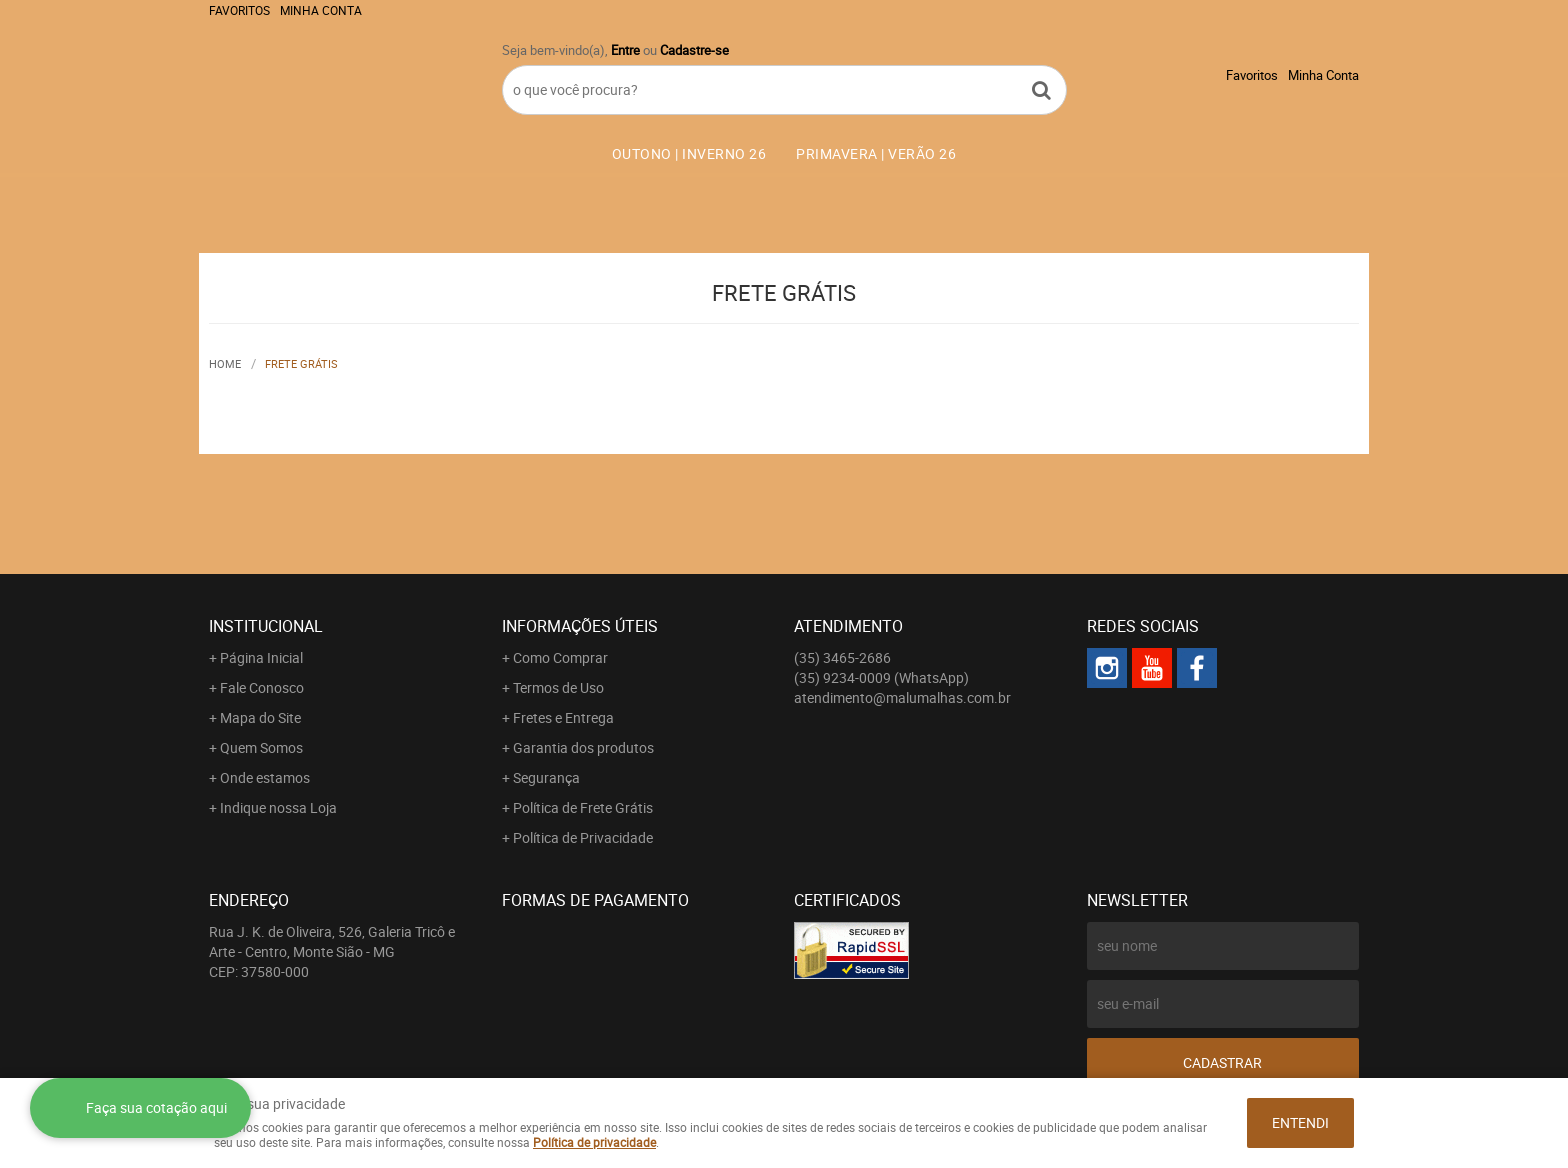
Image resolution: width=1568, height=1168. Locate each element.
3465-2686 (842, 657)
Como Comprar (560, 657)
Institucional (266, 626)
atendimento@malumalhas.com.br (902, 697)
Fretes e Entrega (563, 717)
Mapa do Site (260, 717)
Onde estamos (265, 777)
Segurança (546, 777)
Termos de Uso (558, 687)
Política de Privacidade (583, 837)
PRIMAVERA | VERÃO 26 (876, 153)
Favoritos (239, 10)
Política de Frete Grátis (583, 807)
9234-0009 (881, 677)
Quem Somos (261, 747)
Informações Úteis (580, 626)
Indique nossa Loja (278, 807)
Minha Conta (321, 10)
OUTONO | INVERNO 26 (689, 153)
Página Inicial (261, 657)
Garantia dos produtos (583, 747)
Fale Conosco (262, 687)
